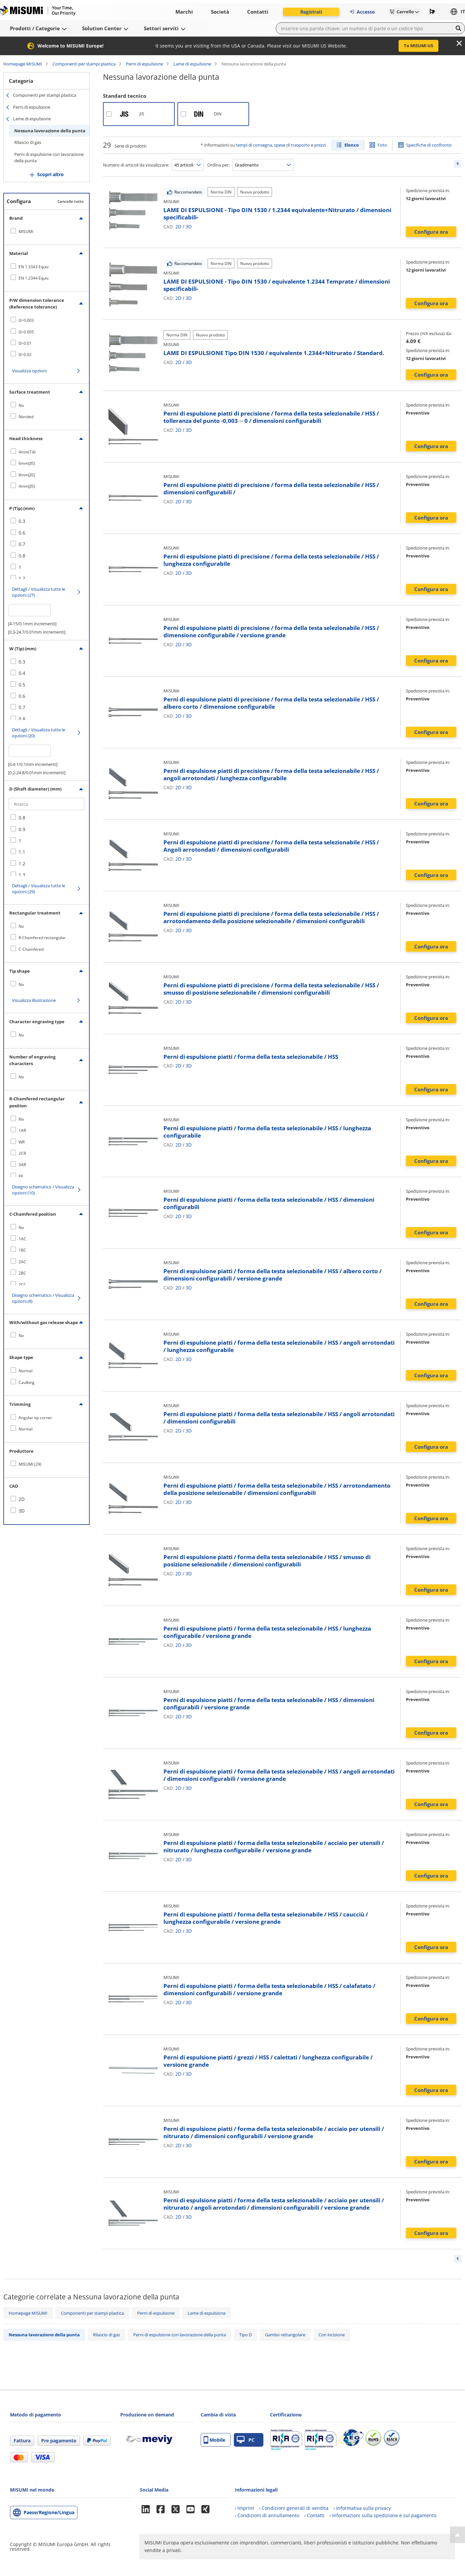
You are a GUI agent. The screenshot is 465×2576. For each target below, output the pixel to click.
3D (189, 226)
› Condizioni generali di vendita (293, 2508)
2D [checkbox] (22, 1499)
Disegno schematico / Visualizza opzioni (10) (43, 1190)
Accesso (362, 12)
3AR (22, 1164)
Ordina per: (218, 165)
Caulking (27, 1382)
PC (245, 2440)
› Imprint (244, 2508)
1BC (22, 1250)
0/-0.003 (26, 320)
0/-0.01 (25, 343)
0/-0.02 (25, 354)
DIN (218, 114)
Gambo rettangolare (285, 2335)
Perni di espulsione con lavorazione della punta (49, 157)
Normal (26, 1371)
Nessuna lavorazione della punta (49, 131)
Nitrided (26, 417)
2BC (22, 1273)
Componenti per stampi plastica (84, 64)
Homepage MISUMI (22, 64)
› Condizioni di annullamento (267, 2515)
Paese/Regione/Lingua (49, 2512)
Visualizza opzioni (29, 371)
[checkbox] (46, 231)
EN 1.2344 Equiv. (34, 278)
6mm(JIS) (27, 463)
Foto (382, 145)
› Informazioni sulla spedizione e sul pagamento (382, 2515)
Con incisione (332, 2335)
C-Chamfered (31, 949)
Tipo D (245, 2335)
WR (22, 1142)
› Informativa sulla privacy (362, 2508)
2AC (22, 1262)
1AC (22, 1239)
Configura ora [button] (431, 231)
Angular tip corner (35, 1417)
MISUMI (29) (30, 1464)
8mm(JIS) (27, 475)
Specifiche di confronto (429, 145)
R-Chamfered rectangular (42, 937)
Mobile (214, 2440)
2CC (22, 1285)
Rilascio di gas (27, 142)
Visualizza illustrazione (34, 1000)
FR (21, 1176)
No (21, 405)
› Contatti (314, 2515)
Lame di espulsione (192, 64)
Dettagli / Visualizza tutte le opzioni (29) (38, 889)
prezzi (320, 145)
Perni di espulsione (144, 64)
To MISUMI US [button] (418, 46)
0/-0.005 (26, 332)
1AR (22, 1130)
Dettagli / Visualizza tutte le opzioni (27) (38, 592)
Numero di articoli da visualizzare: (136, 165)
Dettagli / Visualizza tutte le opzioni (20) (38, 733)
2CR (22, 1153)
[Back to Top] (457, 2534)
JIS (142, 114)
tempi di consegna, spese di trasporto (273, 145)
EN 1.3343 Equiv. (34, 267)
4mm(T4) (27, 452)
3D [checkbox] (22, 1511)
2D (178, 226)
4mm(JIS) (27, 486)
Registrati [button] (311, 12)
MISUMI (26, 231)
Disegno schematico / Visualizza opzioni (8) (43, 1298)
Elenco (351, 145)
